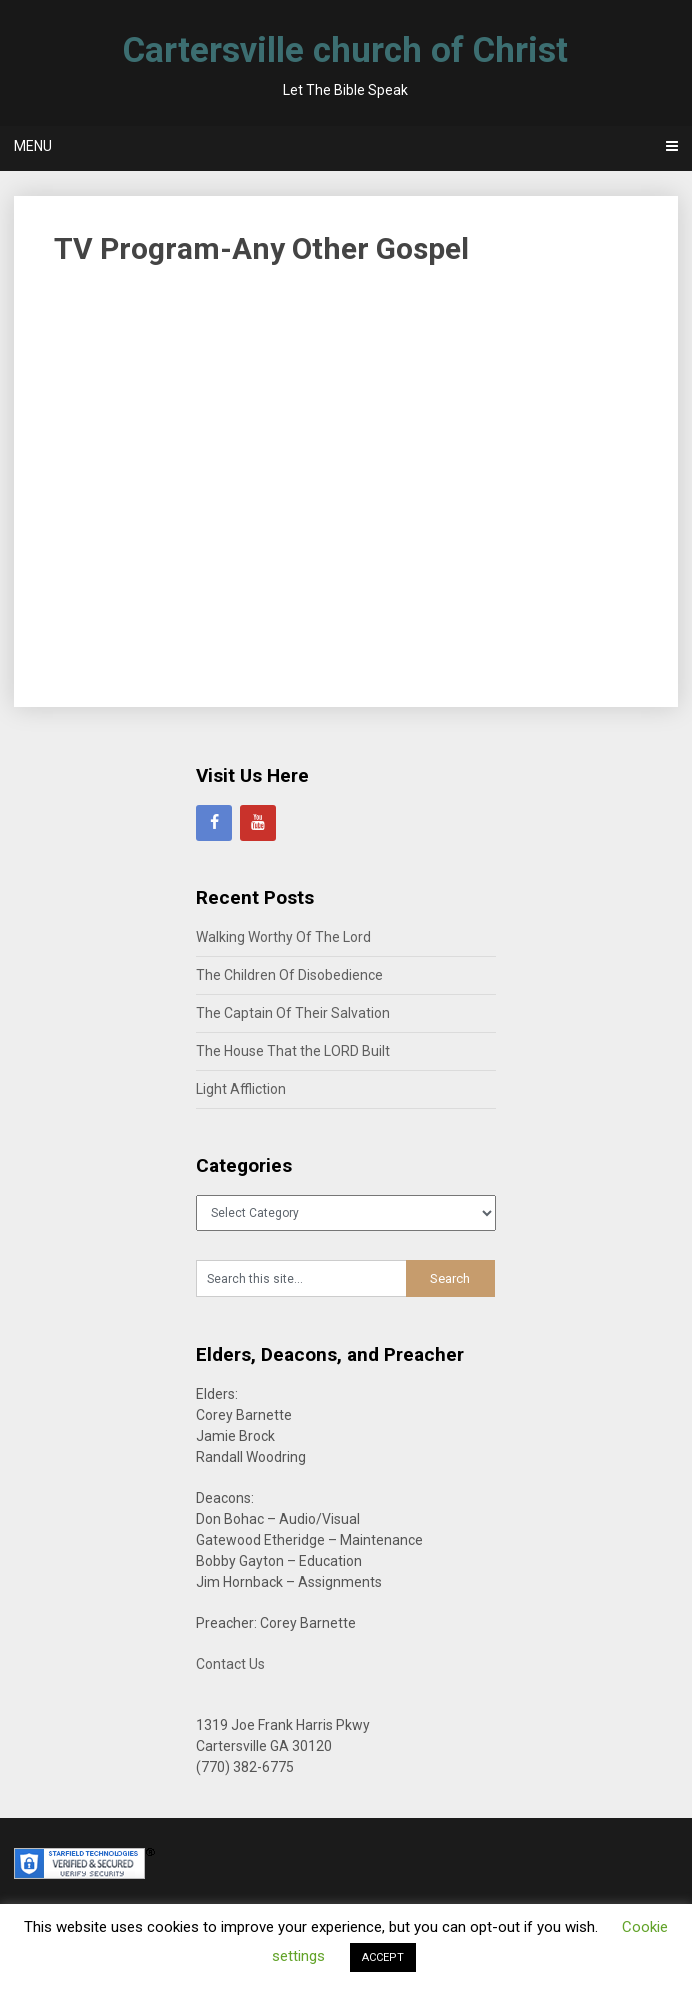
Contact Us (230, 1664)
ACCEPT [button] (383, 1957)
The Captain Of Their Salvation (293, 1013)
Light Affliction (241, 1089)
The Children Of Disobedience (289, 975)
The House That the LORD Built (293, 1051)
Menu (33, 146)
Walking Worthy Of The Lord (283, 937)
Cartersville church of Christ (345, 50)
